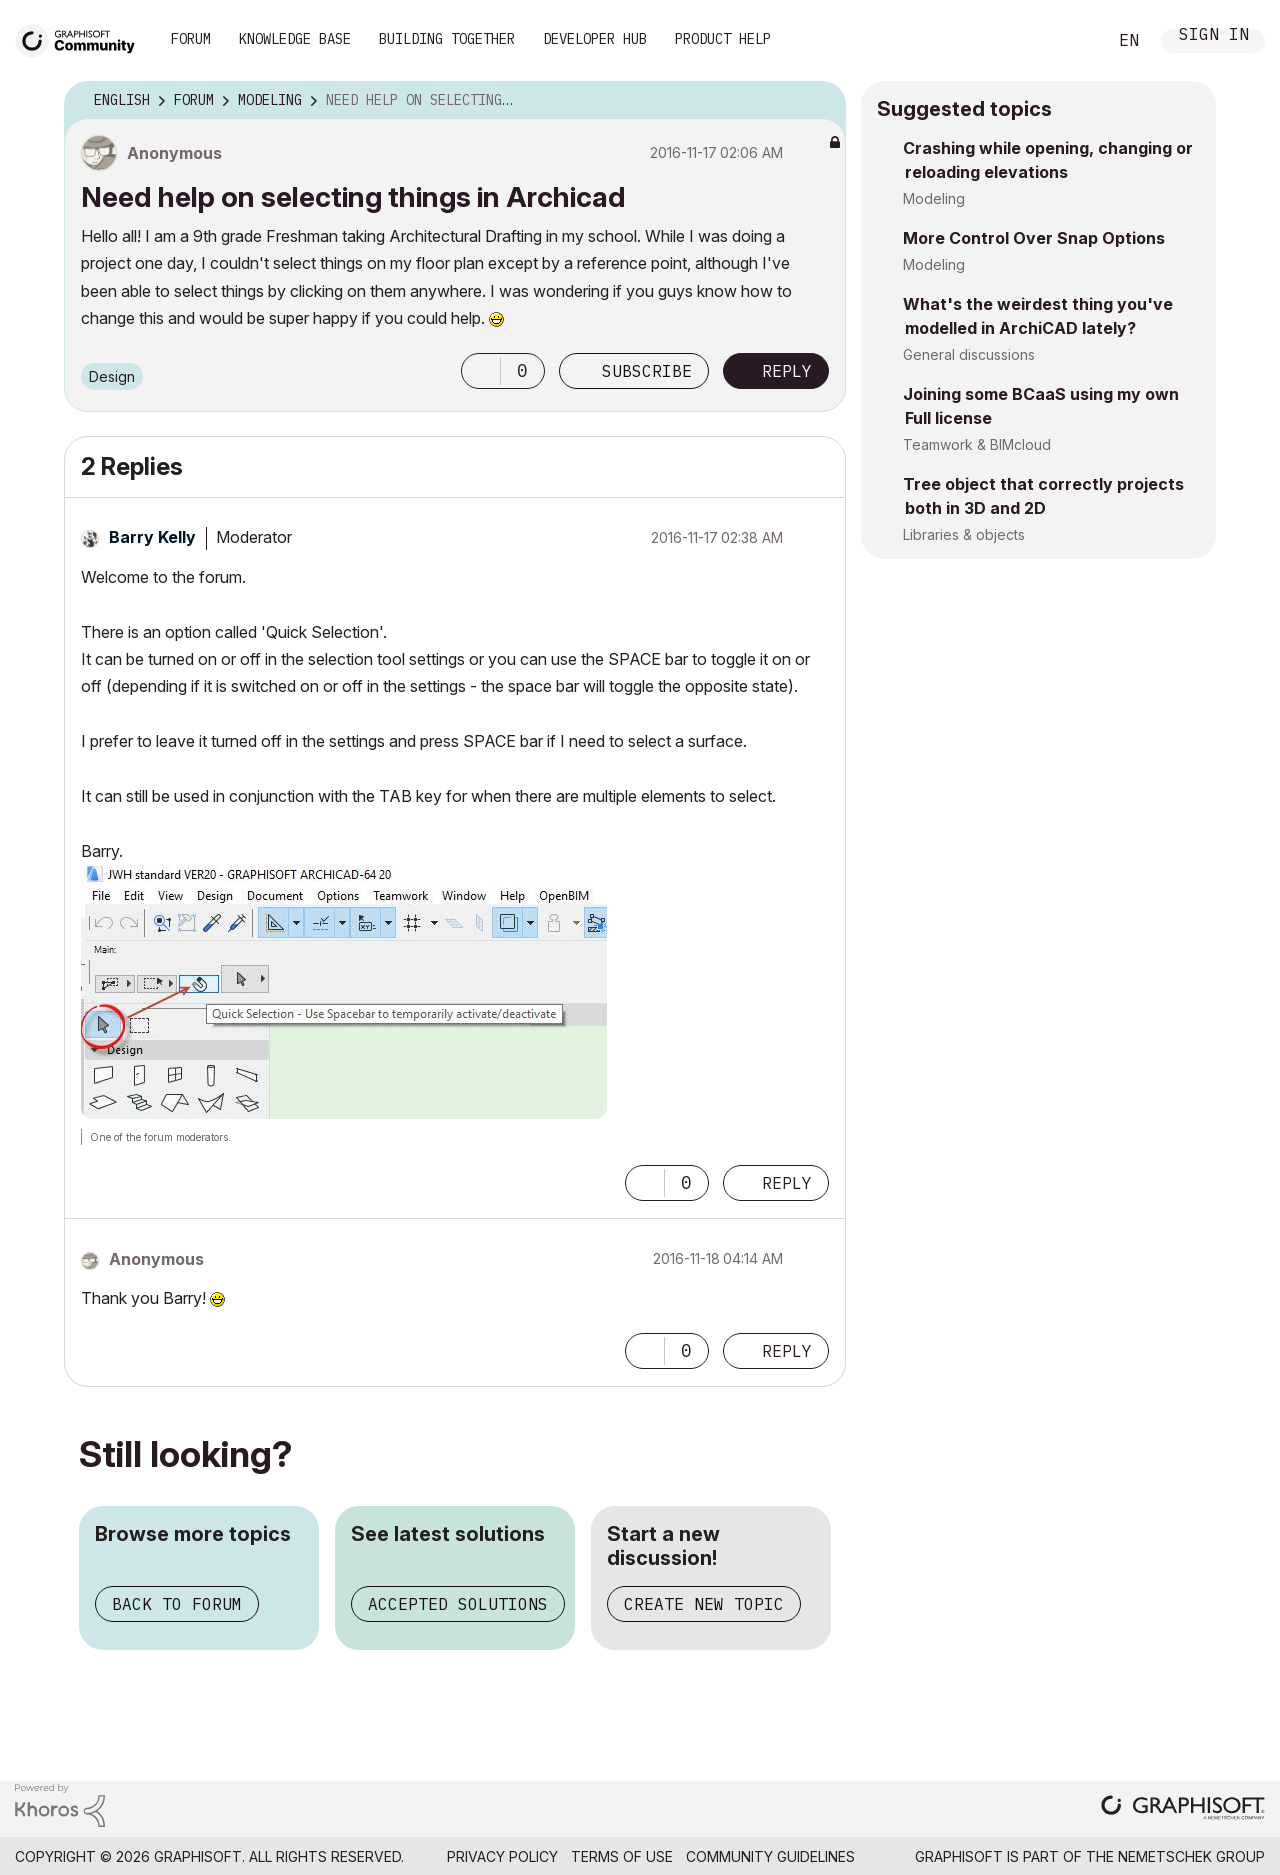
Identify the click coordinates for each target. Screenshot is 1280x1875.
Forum (191, 39)
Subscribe (647, 371)
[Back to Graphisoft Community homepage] (82, 38)
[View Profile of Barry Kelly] (152, 537)
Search (1069, 41)
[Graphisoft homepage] (1183, 1809)
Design (112, 376)
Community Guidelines (770, 1856)
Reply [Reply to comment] (787, 1183)
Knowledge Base (295, 39)
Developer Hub (595, 39)
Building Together (447, 39)
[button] (481, 371)
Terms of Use (622, 1856)
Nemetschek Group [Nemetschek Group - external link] (1191, 1856)
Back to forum (177, 1604)
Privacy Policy (502, 1856)
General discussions (969, 354)
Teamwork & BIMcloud (977, 444)
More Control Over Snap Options (1034, 238)
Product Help (723, 39)
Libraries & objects (964, 534)
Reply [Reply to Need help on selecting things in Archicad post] (787, 371)
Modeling (934, 198)
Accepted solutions (458, 1604)
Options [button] (818, 101)
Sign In (1214, 36)
